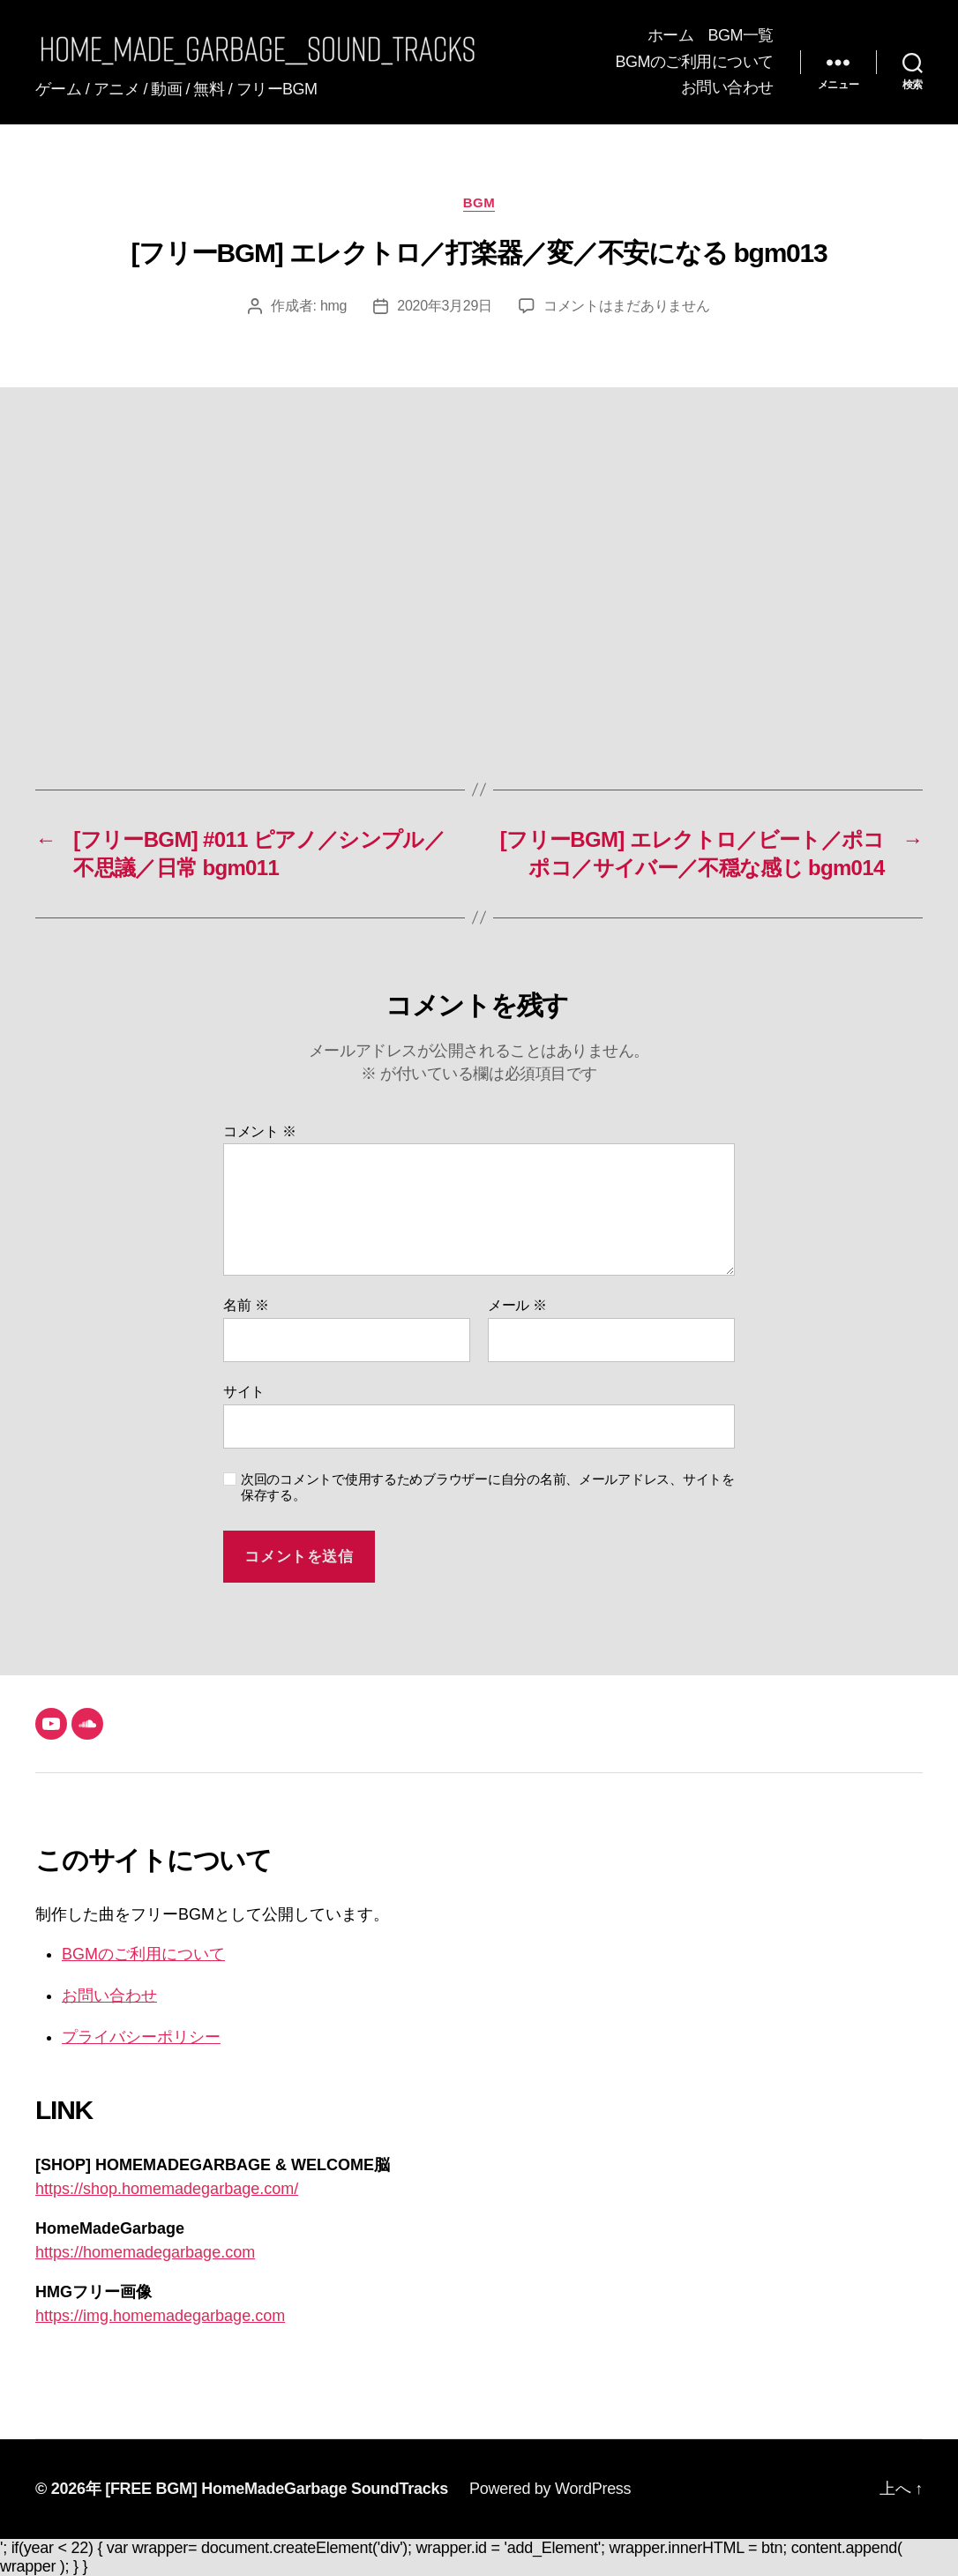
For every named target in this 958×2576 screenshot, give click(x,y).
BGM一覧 (740, 35)
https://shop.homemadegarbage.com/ (166, 2189)
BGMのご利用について (694, 62)
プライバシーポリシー (141, 2037)
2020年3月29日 (444, 305)
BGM (479, 202)
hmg (333, 305)
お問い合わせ (727, 87)
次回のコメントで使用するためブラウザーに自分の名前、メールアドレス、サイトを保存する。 (488, 1487)
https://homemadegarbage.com (145, 2252)
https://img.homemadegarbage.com (160, 2316)
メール (517, 1305)
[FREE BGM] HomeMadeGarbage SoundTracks (276, 2488)
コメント (259, 1131)
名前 (245, 1305)
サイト (244, 1391)
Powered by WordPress (550, 2488)
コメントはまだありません (626, 305)
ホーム (670, 35)
